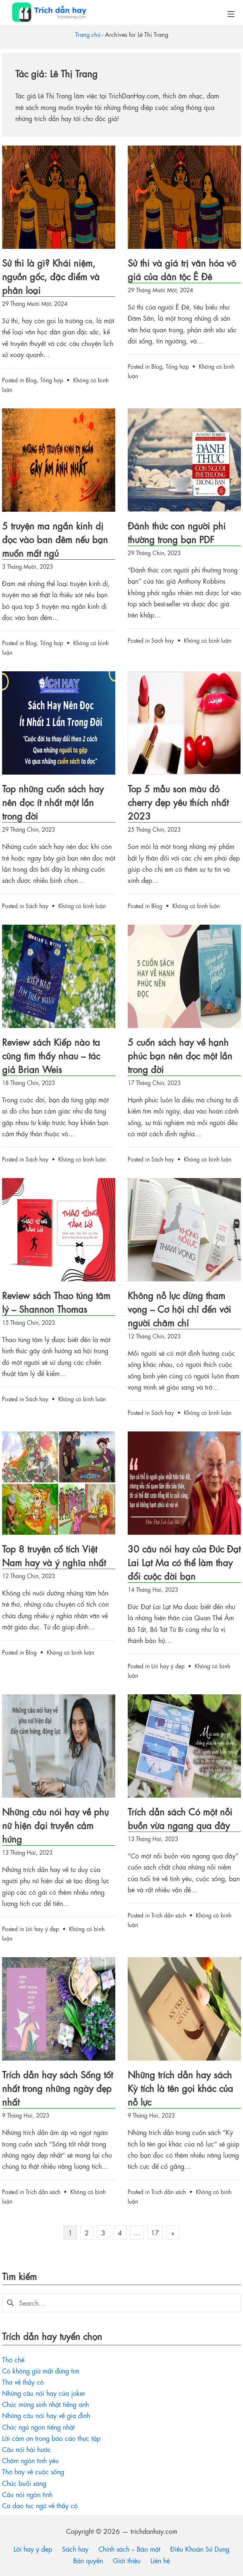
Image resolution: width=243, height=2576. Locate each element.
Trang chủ (87, 34)
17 (155, 2232)
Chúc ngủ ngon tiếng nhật (38, 2426)
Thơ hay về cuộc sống (33, 2471)
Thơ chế (13, 2359)
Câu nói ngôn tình (27, 2494)
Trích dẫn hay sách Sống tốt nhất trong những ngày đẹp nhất (57, 2087)
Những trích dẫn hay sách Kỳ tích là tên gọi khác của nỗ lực (180, 2087)
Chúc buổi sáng (24, 2482)
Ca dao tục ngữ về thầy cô (40, 2505)
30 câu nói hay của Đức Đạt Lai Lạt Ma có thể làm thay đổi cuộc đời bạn (184, 1561)
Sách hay (162, 640)
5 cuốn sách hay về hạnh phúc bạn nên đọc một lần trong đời (180, 1055)
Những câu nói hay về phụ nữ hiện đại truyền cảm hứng (55, 1824)
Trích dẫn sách (168, 1914)
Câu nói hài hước (26, 2449)
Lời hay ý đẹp (168, 1665)
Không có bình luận (207, 640)
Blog (31, 379)
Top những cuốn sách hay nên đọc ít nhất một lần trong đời (53, 801)
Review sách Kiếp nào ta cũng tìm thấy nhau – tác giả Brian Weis (51, 1055)
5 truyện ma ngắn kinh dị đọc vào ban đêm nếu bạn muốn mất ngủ (55, 538)
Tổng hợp (51, 379)
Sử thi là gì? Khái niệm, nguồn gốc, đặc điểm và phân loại (51, 276)
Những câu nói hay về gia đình (46, 2415)
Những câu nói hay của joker (43, 2392)
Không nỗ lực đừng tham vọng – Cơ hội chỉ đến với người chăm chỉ (179, 1308)
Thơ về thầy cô (23, 2381)
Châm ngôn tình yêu (30, 2460)
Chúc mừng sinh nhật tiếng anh (45, 2403)
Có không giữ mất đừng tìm (40, 2370)
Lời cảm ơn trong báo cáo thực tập (51, 2437)
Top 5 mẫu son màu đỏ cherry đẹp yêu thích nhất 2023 (178, 801)
